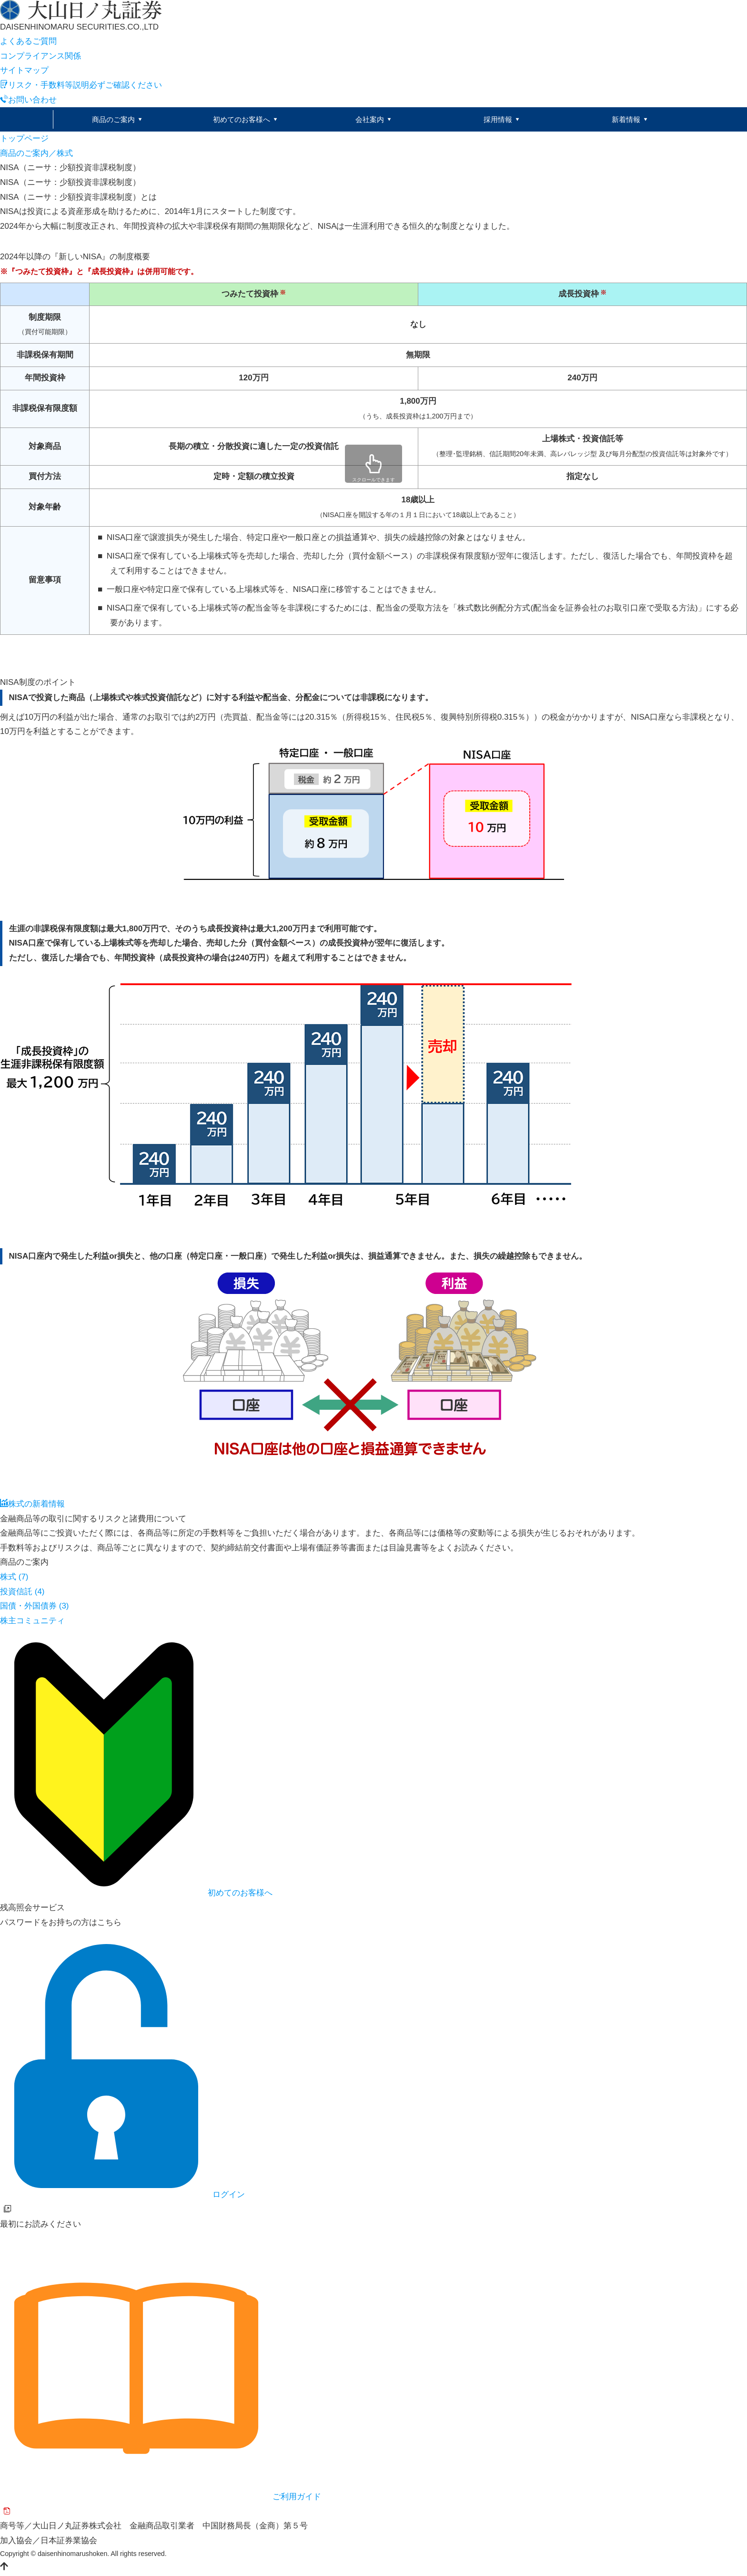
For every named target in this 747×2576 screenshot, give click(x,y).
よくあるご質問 (28, 41)
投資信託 (22, 1592)
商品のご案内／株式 (36, 154)
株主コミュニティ (32, 1621)
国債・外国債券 (34, 1606)
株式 (14, 1577)
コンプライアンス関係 (40, 56)
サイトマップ (24, 70)
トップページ (24, 139)
